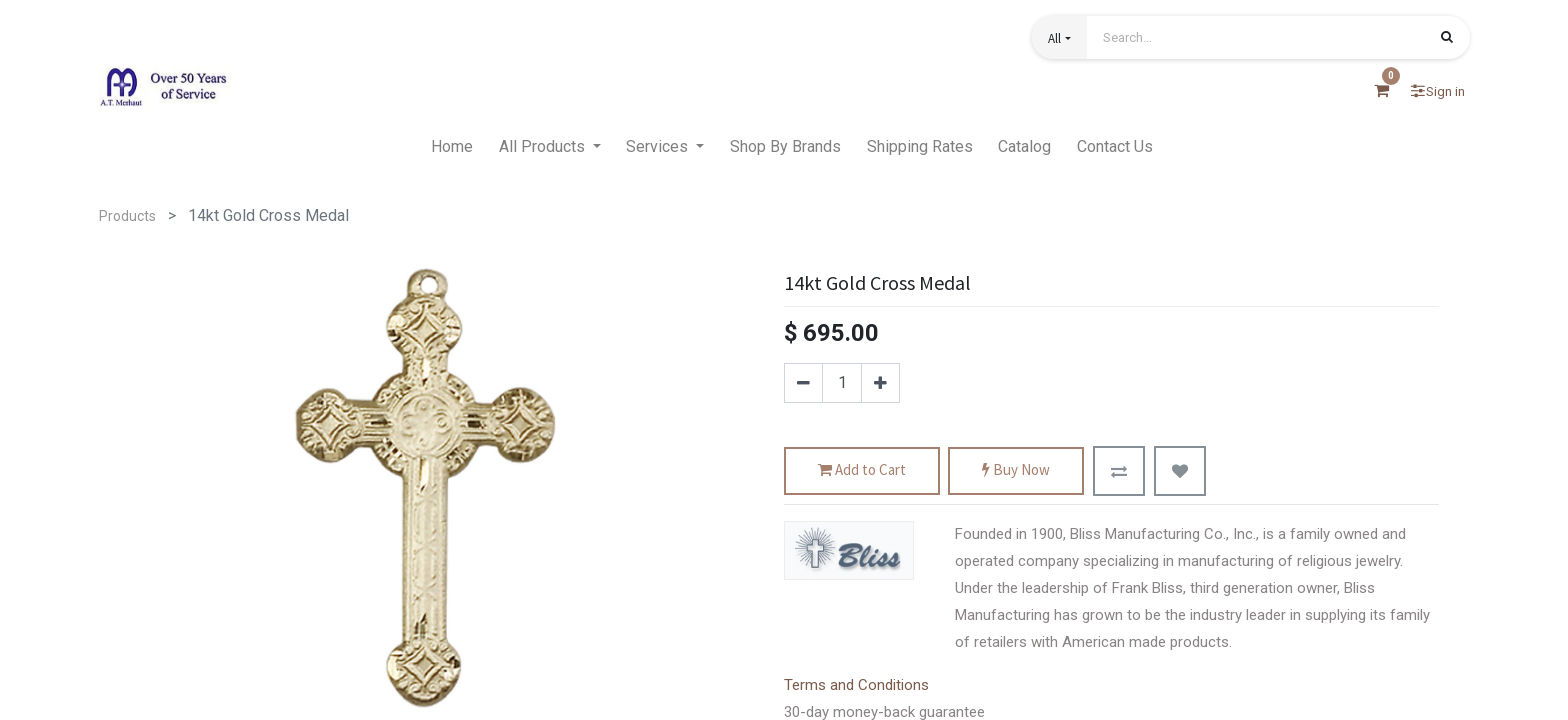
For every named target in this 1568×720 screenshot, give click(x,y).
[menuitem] (452, 147)
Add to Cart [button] (862, 470)
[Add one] (880, 383)
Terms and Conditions (856, 685)
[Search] (1447, 39)
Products (127, 216)
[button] (1059, 37)
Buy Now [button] (1016, 470)
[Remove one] (803, 383)
